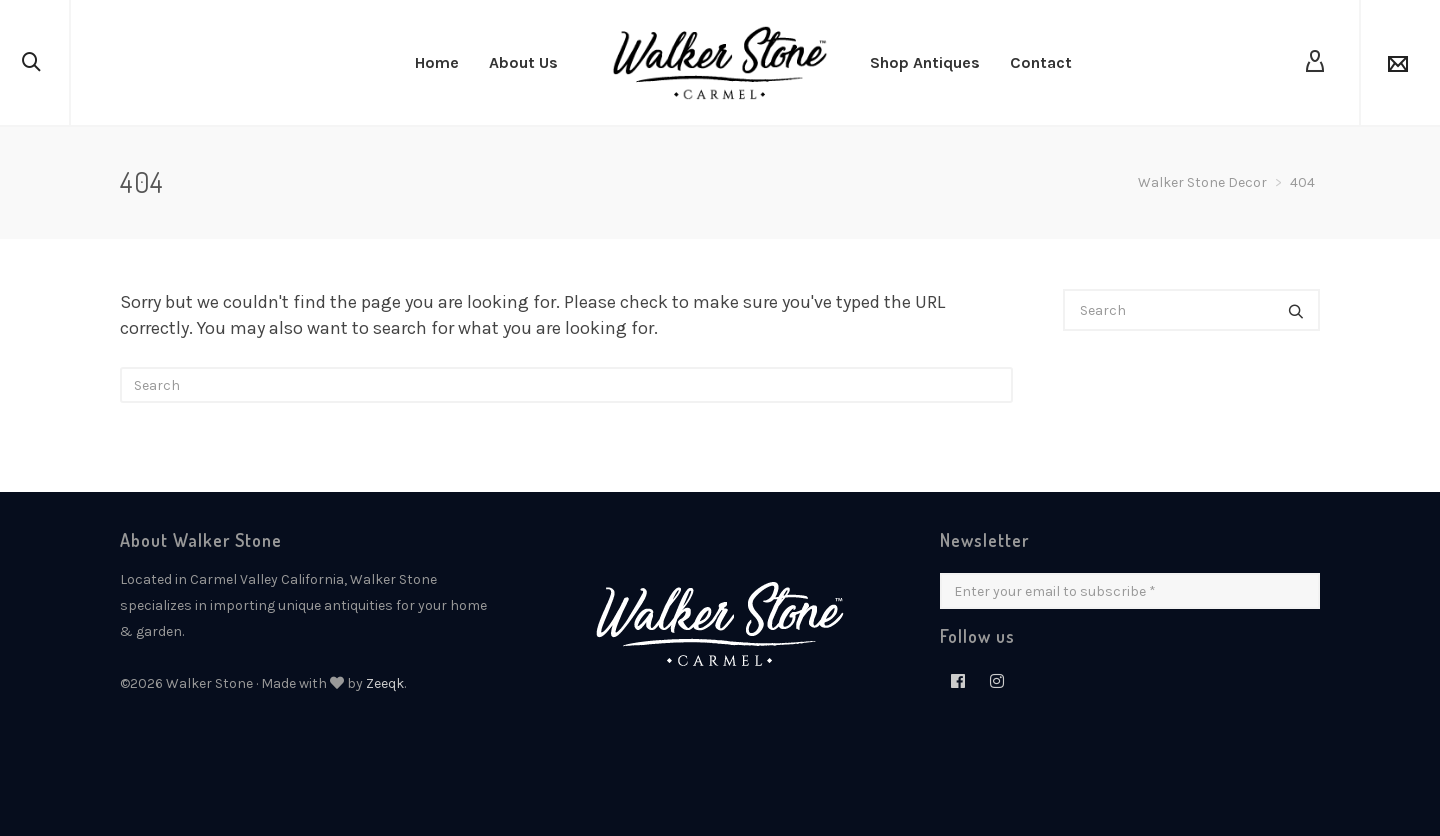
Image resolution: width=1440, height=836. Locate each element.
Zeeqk (385, 683)
